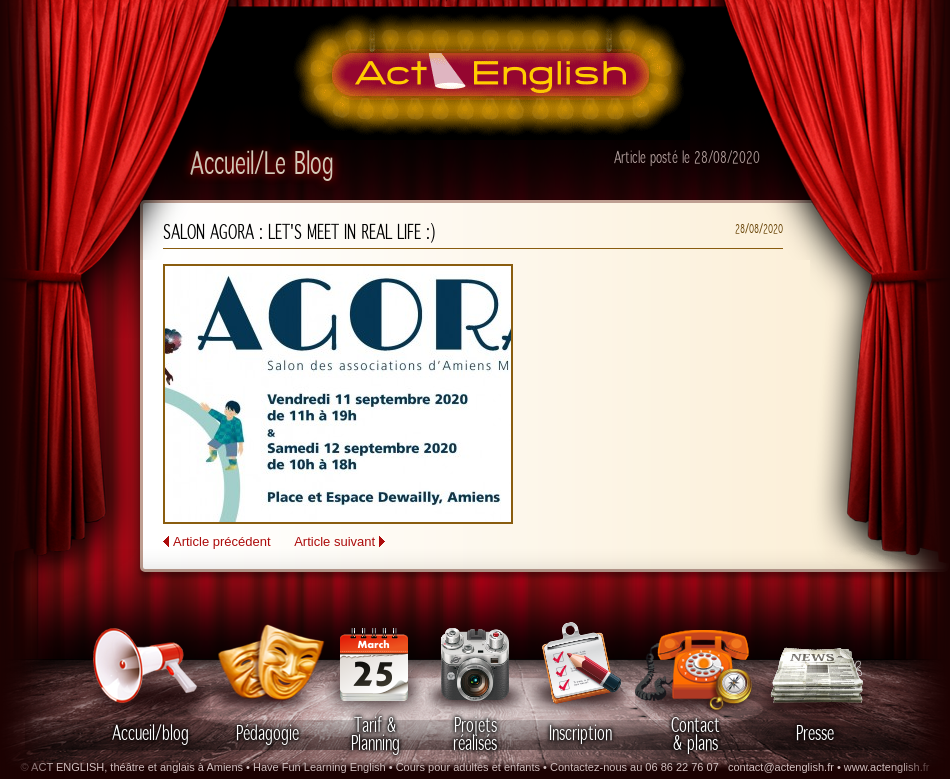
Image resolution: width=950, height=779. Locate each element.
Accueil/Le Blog (262, 165)
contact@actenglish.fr (781, 767)
